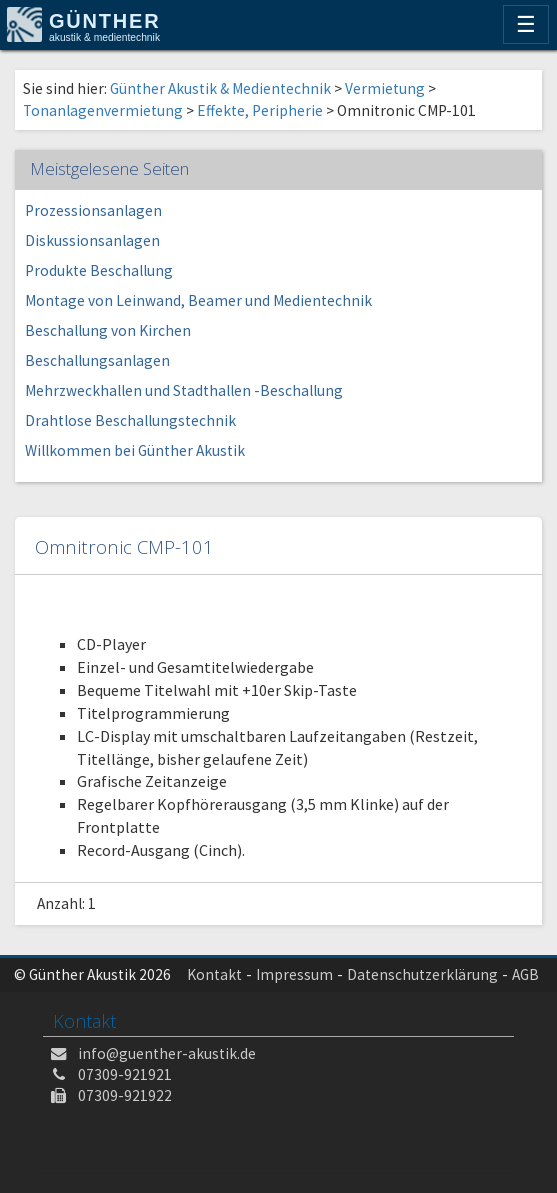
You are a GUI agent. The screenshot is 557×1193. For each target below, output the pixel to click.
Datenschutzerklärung (422, 974)
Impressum (294, 974)
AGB (525, 974)
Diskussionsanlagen (92, 240)
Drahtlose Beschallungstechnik (130, 420)
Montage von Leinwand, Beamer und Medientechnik (198, 300)
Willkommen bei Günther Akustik (135, 450)
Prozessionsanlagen (93, 210)
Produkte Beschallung (99, 270)
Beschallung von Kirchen (108, 330)
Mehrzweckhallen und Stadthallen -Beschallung (184, 390)
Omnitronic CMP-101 (124, 546)
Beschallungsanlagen (97, 360)
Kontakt (214, 974)
